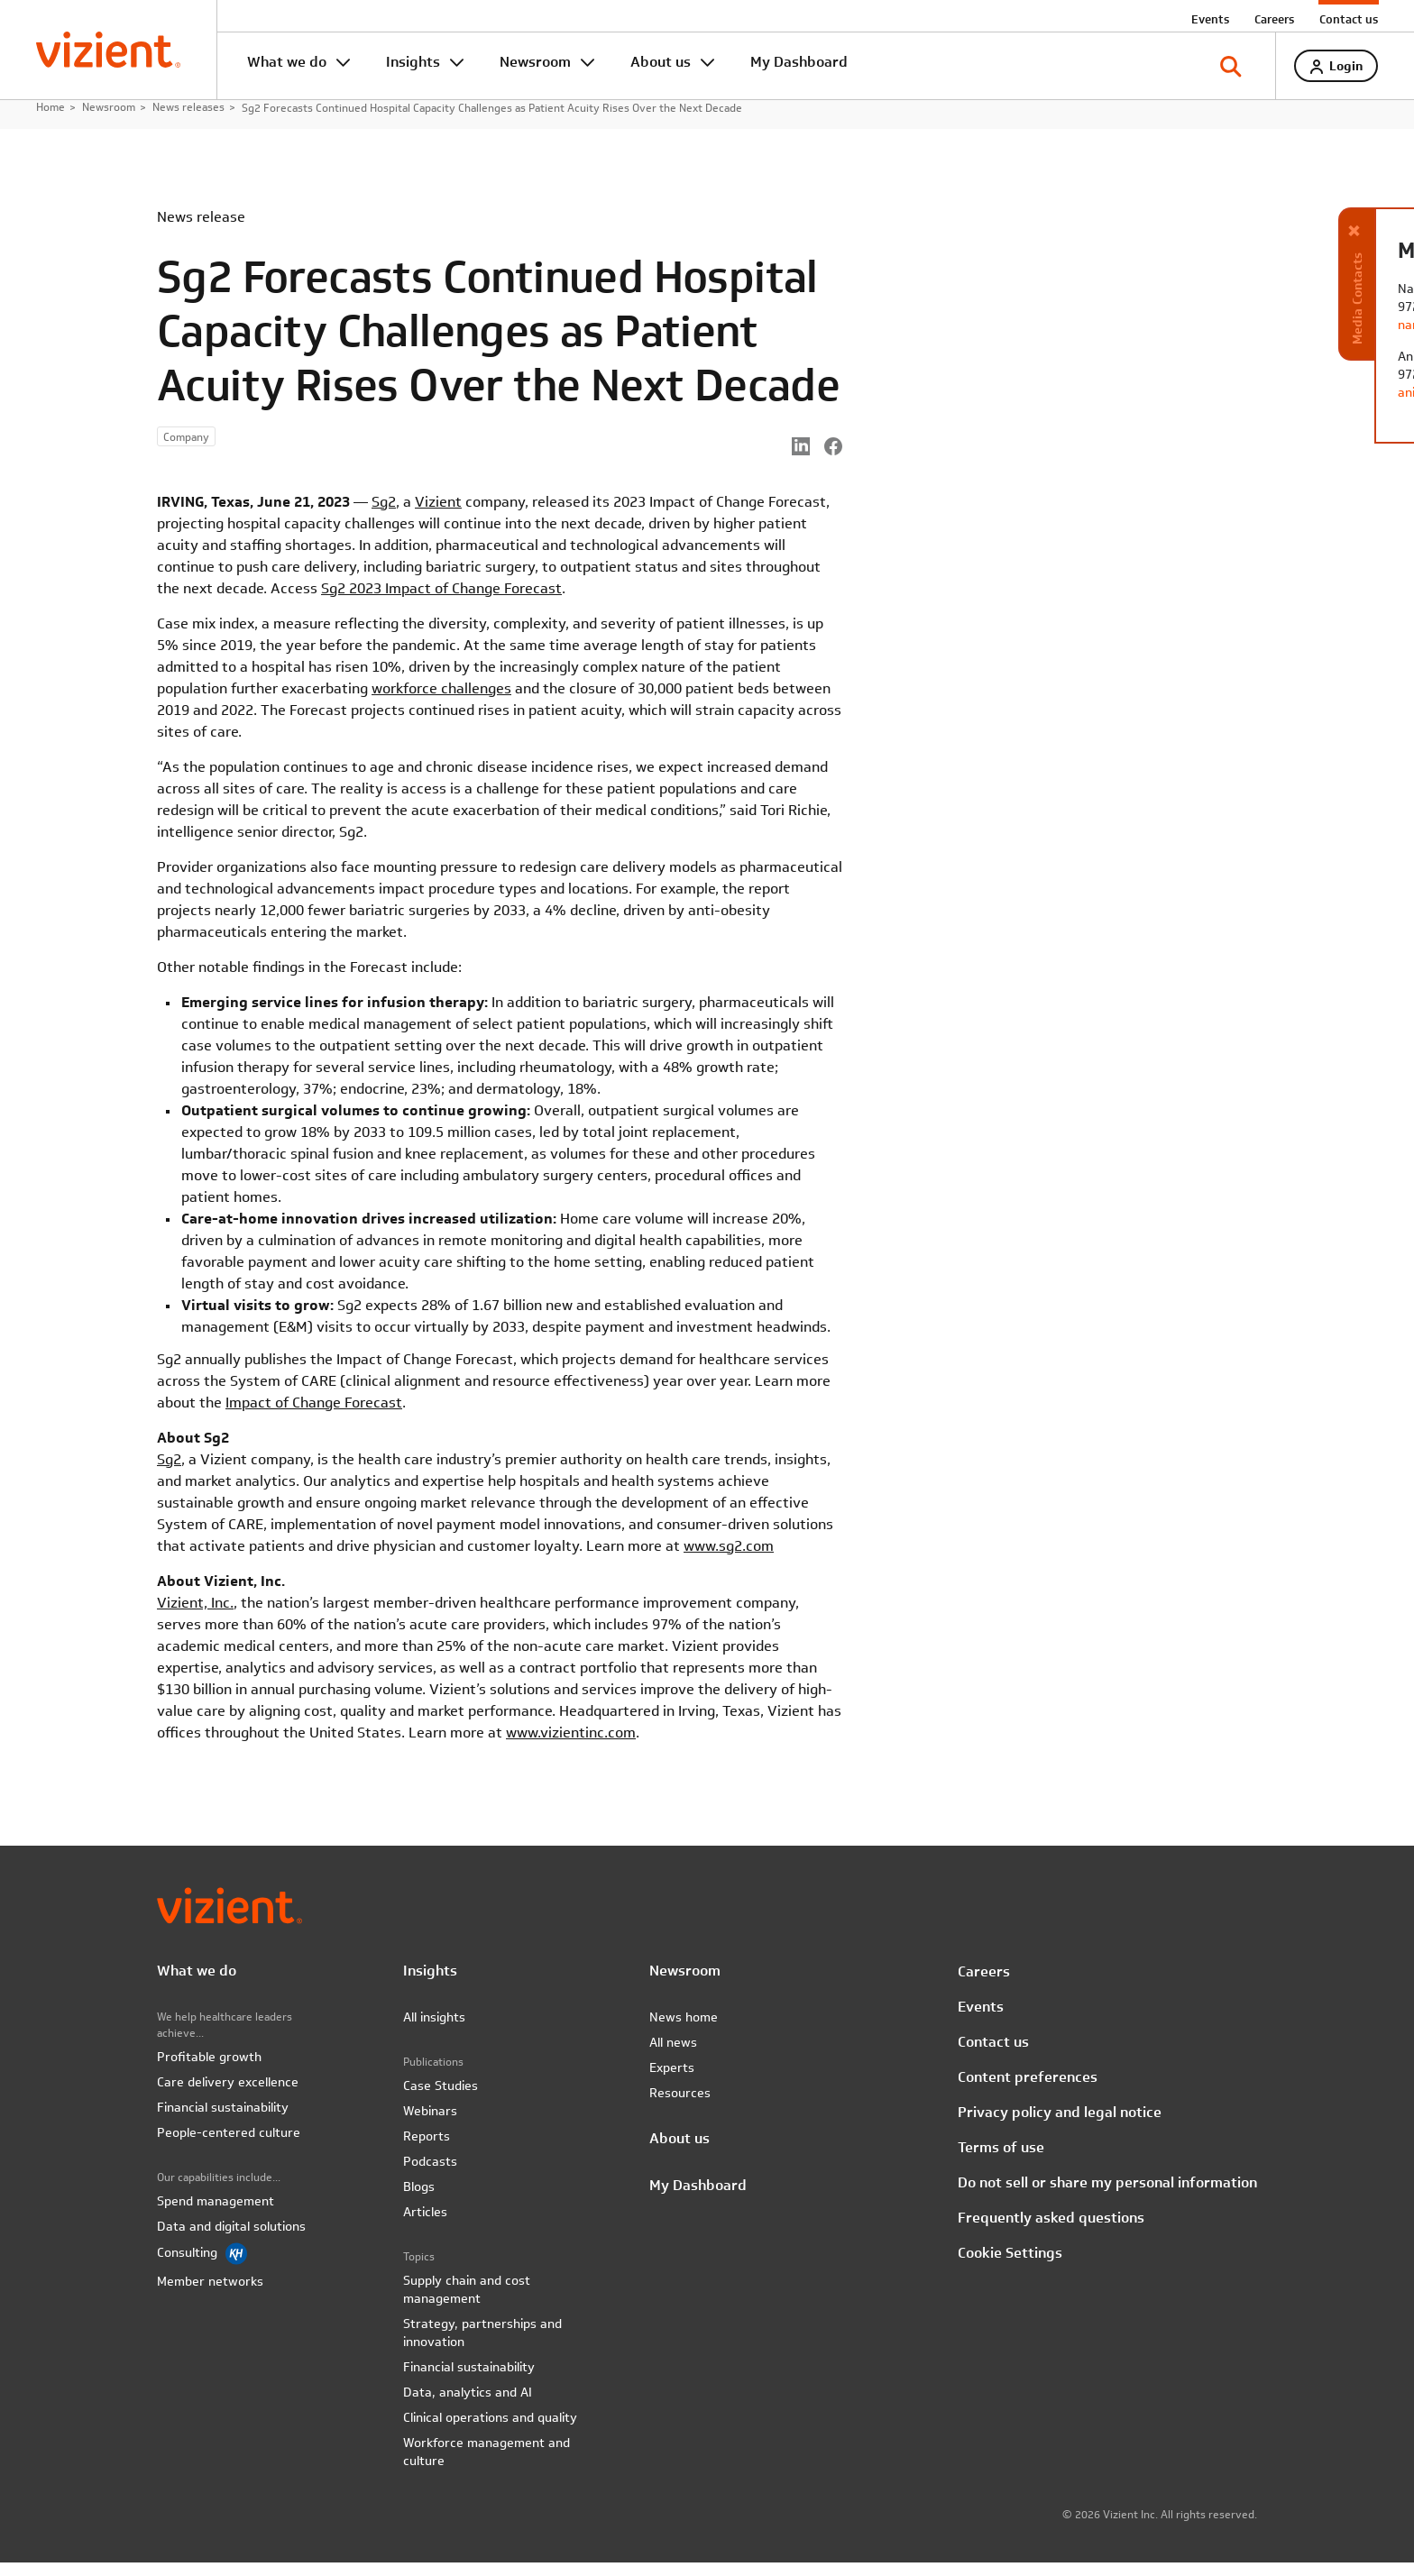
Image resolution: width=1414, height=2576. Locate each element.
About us (660, 61)
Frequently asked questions (1051, 2231)
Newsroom (535, 61)
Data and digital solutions (231, 2240)
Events (1210, 19)
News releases (188, 121)
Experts (671, 2081)
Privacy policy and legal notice (1060, 2125)
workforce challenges (441, 701)
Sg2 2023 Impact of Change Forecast (441, 601)
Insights (413, 61)
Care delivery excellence (227, 2095)
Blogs (419, 2200)
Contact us (1348, 19)
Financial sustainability (223, 2121)
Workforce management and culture (486, 2465)
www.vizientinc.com (571, 1746)
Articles (425, 2225)
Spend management (215, 2214)
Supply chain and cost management (466, 2303)
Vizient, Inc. (195, 1616)
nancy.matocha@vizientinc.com (1259, 324)
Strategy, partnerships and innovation (482, 2346)
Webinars (430, 2124)
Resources (680, 2106)
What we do (286, 61)
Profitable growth (209, 2070)
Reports (426, 2149)
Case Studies (440, 2099)
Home (50, 121)
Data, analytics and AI (467, 2405)
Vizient (438, 515)
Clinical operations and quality (490, 2431)
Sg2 (384, 515)
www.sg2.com (729, 1559)
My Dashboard (799, 61)
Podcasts (430, 2175)
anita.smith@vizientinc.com (1247, 392)
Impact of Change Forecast (313, 1416)
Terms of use (1001, 2160)
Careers (1274, 19)
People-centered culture (228, 2146)
